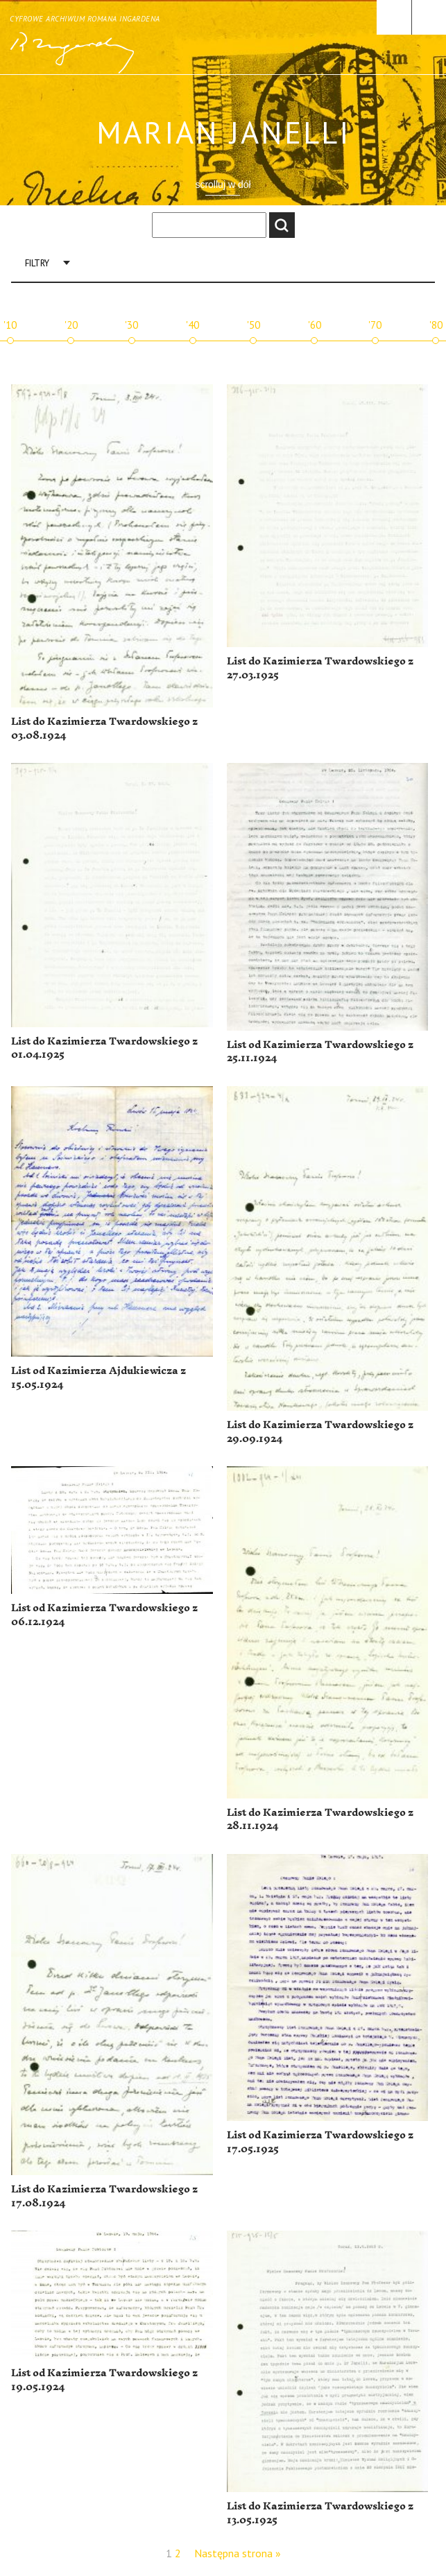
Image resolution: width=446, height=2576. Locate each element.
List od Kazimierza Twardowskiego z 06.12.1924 (104, 1615)
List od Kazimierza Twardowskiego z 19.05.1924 (104, 2380)
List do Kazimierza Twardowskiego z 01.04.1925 (104, 1048)
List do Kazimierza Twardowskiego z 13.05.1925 (320, 2513)
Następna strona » (237, 2553)
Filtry (37, 263)
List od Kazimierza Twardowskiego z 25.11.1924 (320, 1052)
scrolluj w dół (222, 184)
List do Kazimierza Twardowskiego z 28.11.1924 (320, 1820)
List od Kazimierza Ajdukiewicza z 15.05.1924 (98, 1378)
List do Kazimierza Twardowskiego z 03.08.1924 (104, 729)
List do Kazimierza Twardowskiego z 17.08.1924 (104, 2196)
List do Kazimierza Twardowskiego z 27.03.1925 (320, 668)
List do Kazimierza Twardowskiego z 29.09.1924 (320, 1432)
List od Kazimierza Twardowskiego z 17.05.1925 (320, 2142)
